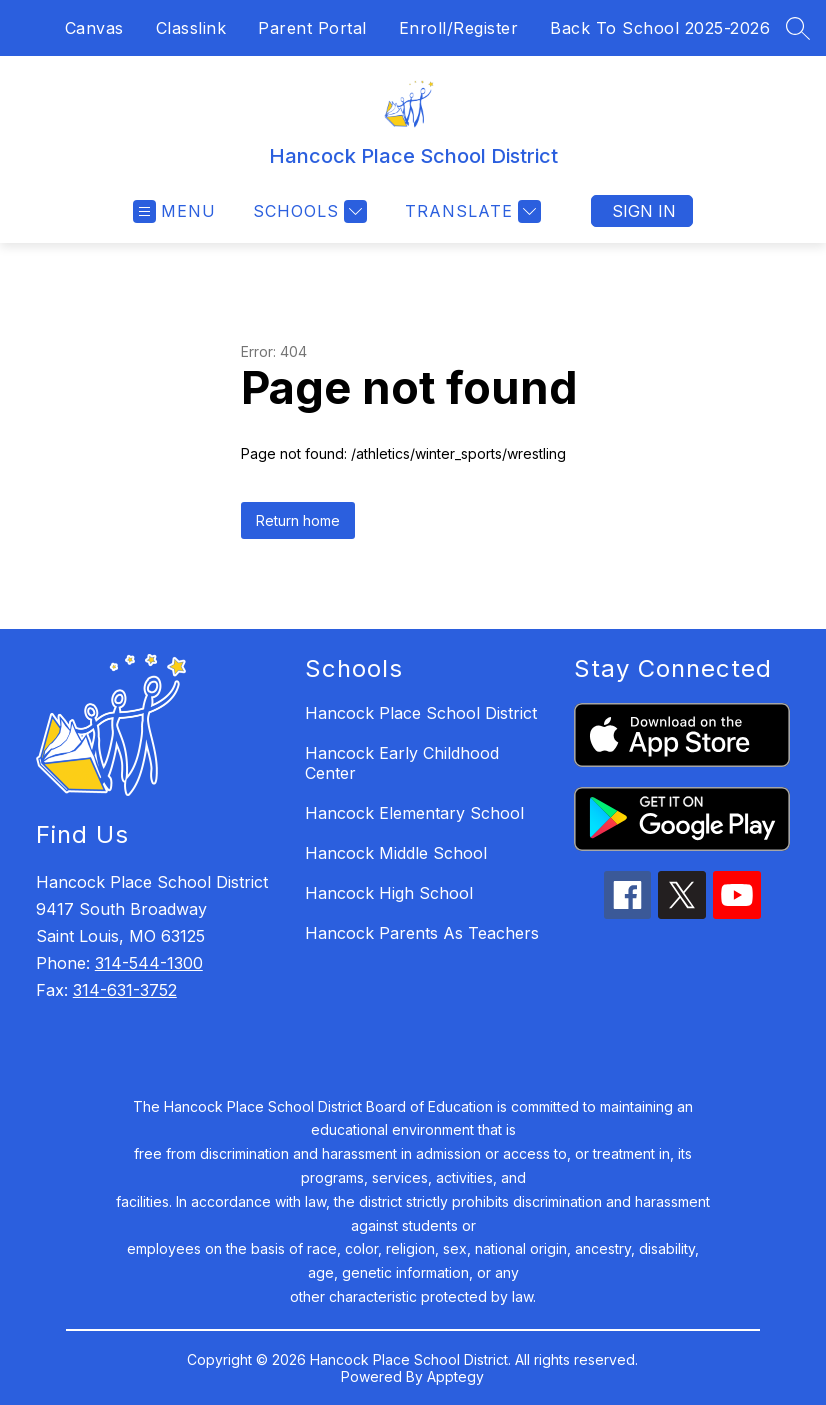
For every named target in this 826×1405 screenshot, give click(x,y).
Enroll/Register (459, 28)
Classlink (191, 28)
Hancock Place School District (421, 713)
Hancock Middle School (396, 853)
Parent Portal (312, 28)
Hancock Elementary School (414, 813)
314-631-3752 (125, 990)
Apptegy (455, 1376)
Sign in (644, 211)
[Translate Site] (470, 211)
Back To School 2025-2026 (660, 28)
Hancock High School (389, 893)
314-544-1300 (149, 963)
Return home (298, 520)
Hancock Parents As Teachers (422, 933)
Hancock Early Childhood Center (402, 763)
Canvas (94, 28)
